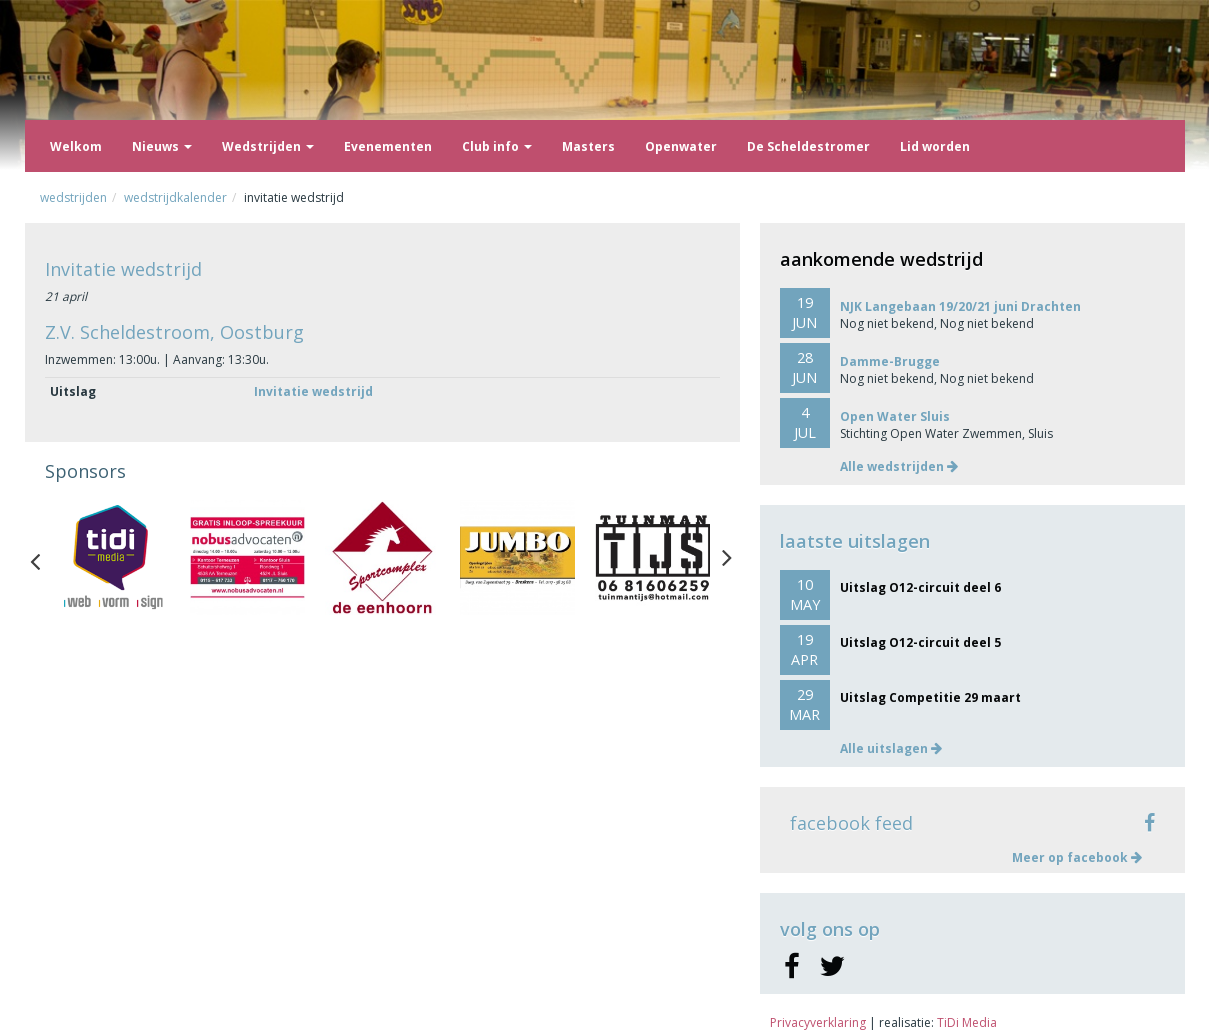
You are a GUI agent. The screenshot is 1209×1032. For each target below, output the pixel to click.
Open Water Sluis (895, 416)
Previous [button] (45, 557)
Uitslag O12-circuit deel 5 (920, 642)
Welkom (76, 146)
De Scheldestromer (808, 146)
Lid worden (935, 146)
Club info (497, 146)
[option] (112, 557)
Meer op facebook (1077, 857)
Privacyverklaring (818, 1022)
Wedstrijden (268, 146)
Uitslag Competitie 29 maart (930, 697)
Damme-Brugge (890, 361)
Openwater (681, 146)
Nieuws (162, 146)
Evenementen (388, 146)
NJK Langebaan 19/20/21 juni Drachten (960, 306)
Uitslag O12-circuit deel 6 (920, 587)
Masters (588, 146)
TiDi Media (967, 1022)
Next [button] (727, 557)
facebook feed (851, 823)
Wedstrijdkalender (175, 197)
